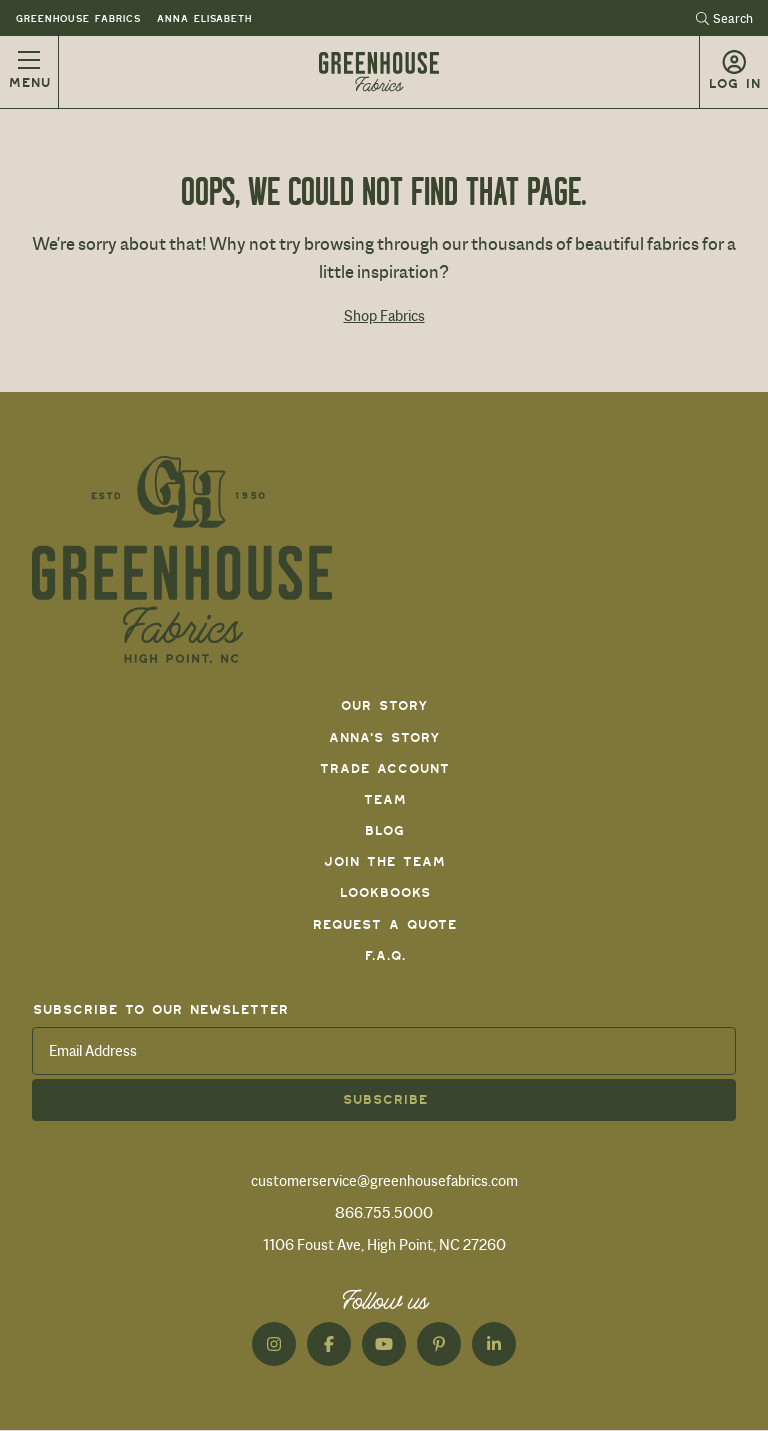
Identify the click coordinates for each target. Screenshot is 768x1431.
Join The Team (384, 861)
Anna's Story (384, 737)
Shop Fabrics (384, 316)
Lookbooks (384, 892)
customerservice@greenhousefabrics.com (384, 1181)
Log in (734, 83)
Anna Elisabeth (203, 18)
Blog (384, 830)
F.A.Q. (384, 955)
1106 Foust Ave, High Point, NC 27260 (384, 1245)
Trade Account (384, 768)
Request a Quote (384, 924)
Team (384, 799)
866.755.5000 (384, 1213)
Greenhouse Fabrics (77, 18)
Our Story (384, 705)
